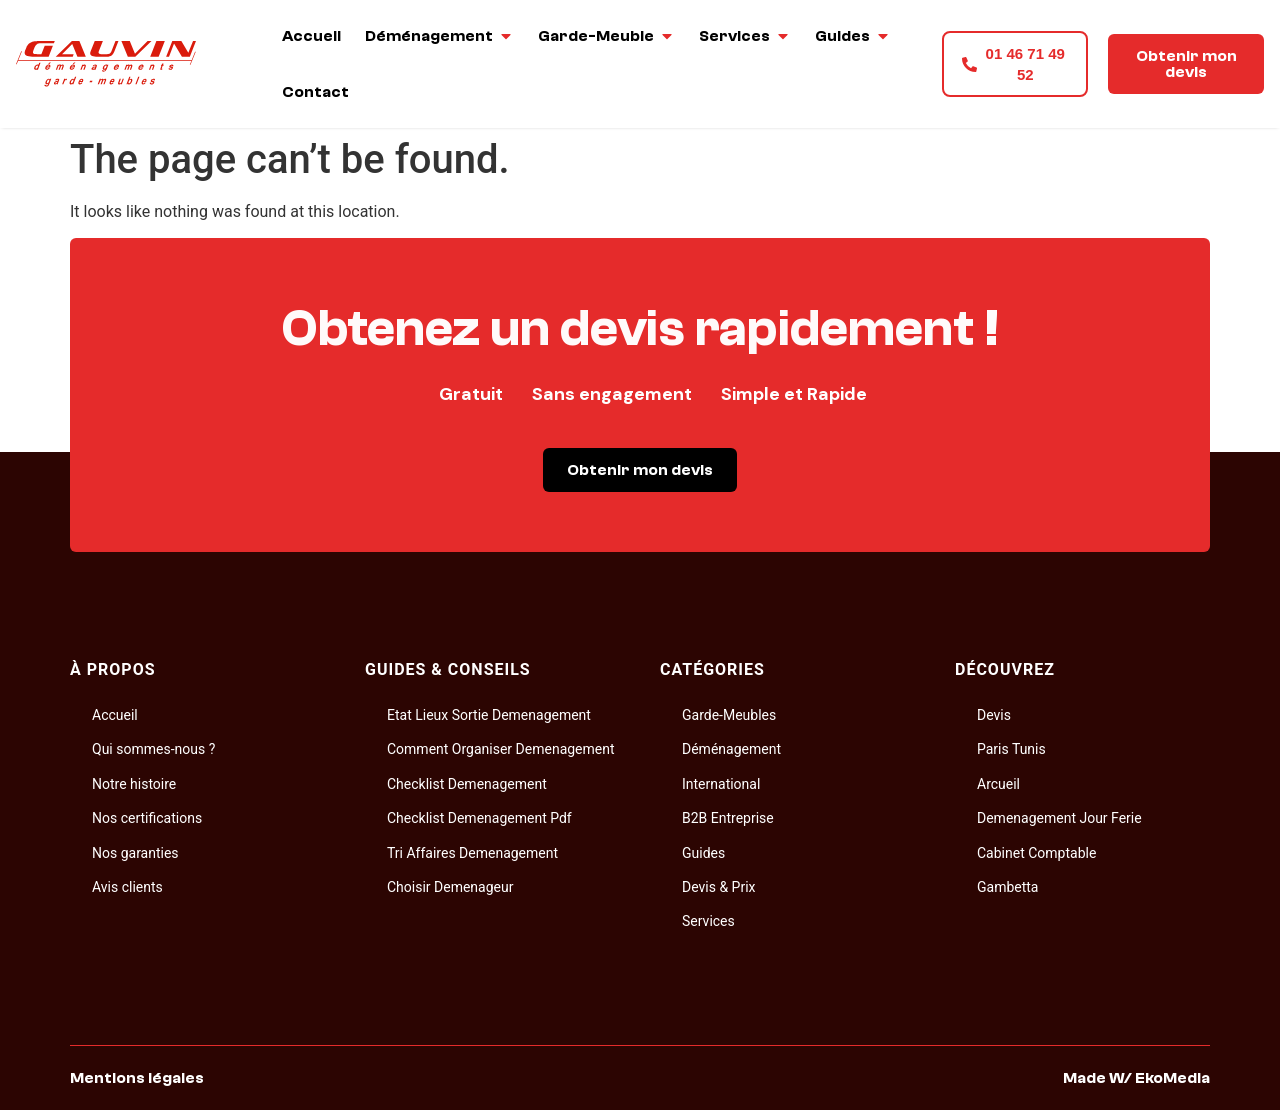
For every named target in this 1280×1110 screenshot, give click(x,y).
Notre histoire (134, 784)
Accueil (115, 715)
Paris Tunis (1011, 749)
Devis (994, 715)
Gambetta (1008, 887)
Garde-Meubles (729, 715)
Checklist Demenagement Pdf (479, 818)
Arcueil (998, 784)
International (721, 784)
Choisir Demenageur (450, 887)
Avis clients (127, 887)
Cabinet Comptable (1036, 853)
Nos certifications (147, 818)
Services (708, 921)
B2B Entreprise (728, 818)
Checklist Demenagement (467, 784)
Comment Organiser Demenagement (501, 749)
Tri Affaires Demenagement (472, 853)
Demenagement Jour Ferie (1059, 818)
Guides (703, 853)
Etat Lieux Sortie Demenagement (489, 715)
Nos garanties (135, 853)
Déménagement (731, 749)
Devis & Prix (719, 887)
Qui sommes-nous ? (153, 749)
